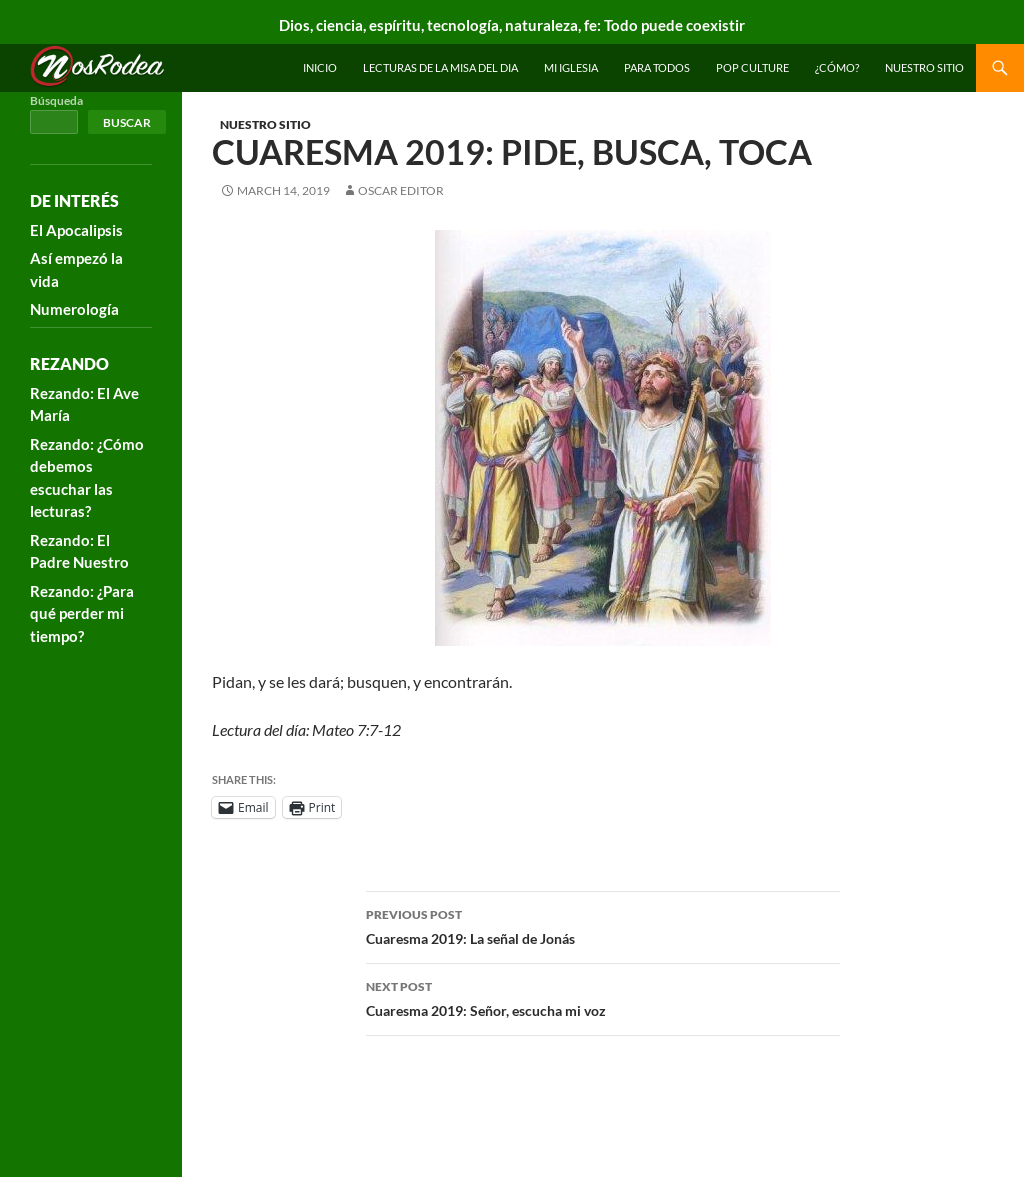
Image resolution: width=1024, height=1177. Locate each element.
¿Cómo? (837, 67)
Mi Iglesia (571, 67)
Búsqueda (56, 100)
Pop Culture (752, 67)
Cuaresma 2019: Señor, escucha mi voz (603, 997)
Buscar (127, 122)
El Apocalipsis (76, 230)
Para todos (657, 67)
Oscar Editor (401, 190)
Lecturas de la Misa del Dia (440, 67)
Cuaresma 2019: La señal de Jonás (603, 925)
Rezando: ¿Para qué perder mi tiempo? (82, 613)
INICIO (320, 67)
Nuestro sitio (924, 67)
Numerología (74, 309)
